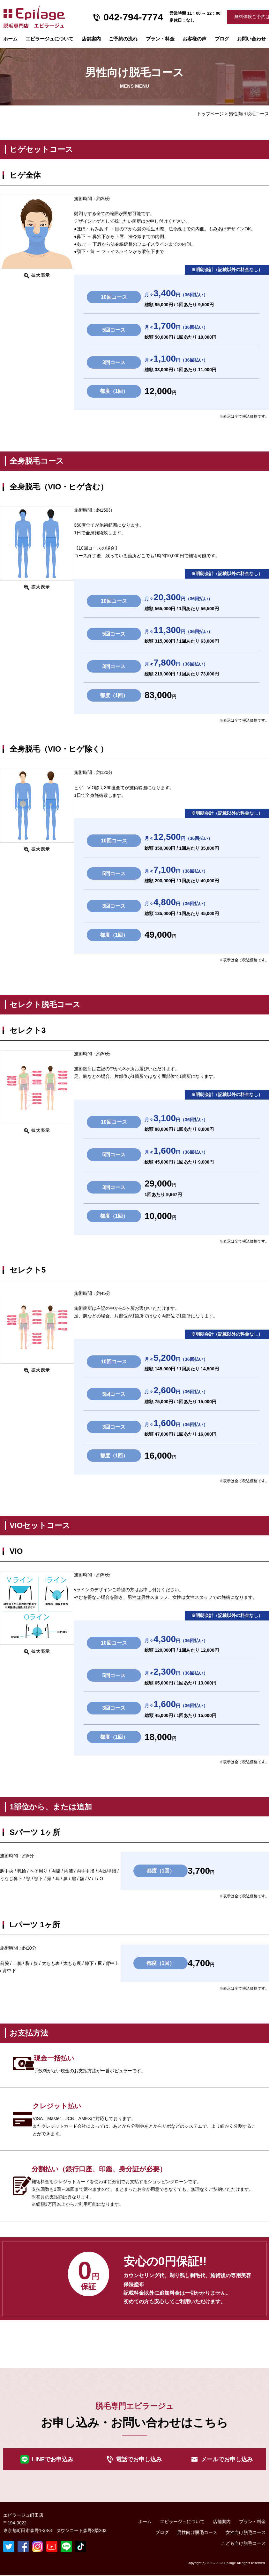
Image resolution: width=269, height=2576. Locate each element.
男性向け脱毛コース (197, 2533)
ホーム (10, 38)
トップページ (210, 113)
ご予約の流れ (123, 38)
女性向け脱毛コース (246, 2533)
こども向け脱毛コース (243, 2543)
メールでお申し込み (227, 2459)
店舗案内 (91, 38)
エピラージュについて (49, 38)
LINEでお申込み (53, 2459)
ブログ (222, 38)
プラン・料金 (252, 2522)
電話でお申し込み (139, 2459)
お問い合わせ (251, 38)
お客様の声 (194, 38)
